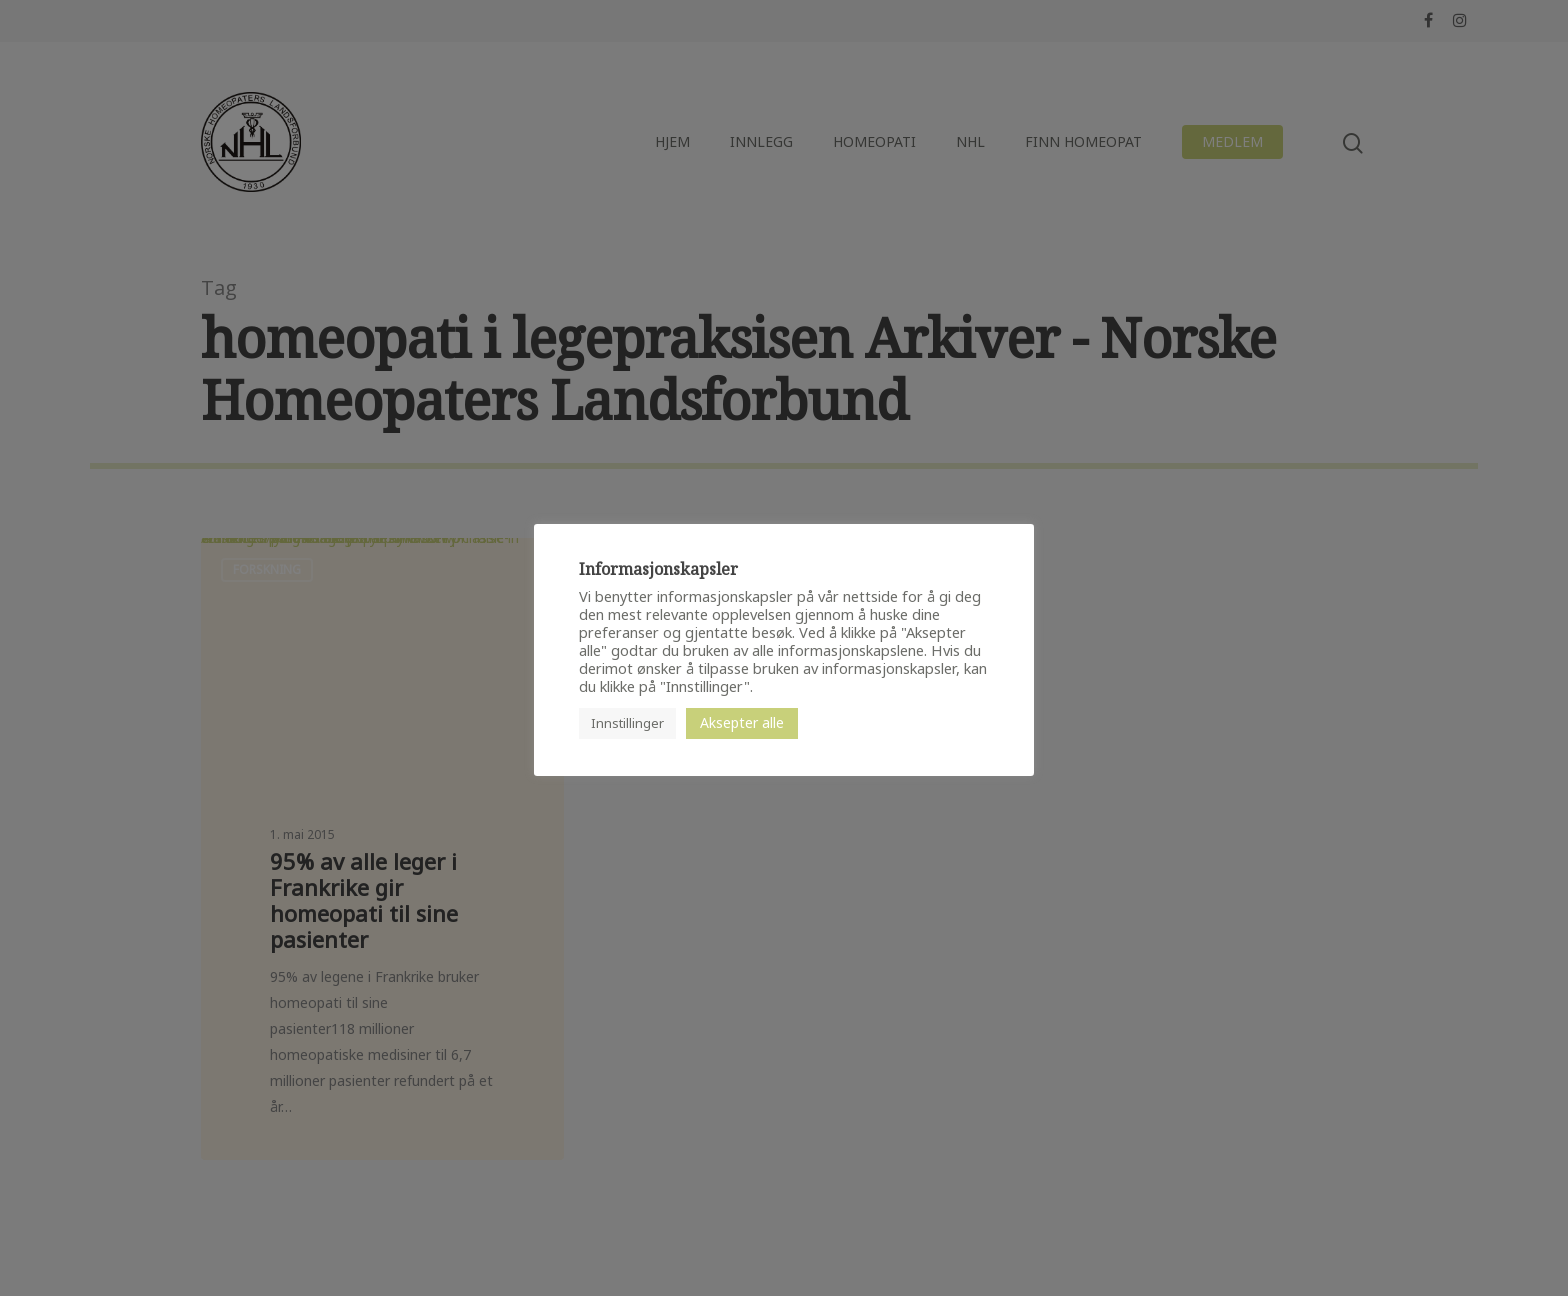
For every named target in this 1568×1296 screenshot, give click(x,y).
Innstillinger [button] (627, 723)
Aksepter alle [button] (742, 722)
